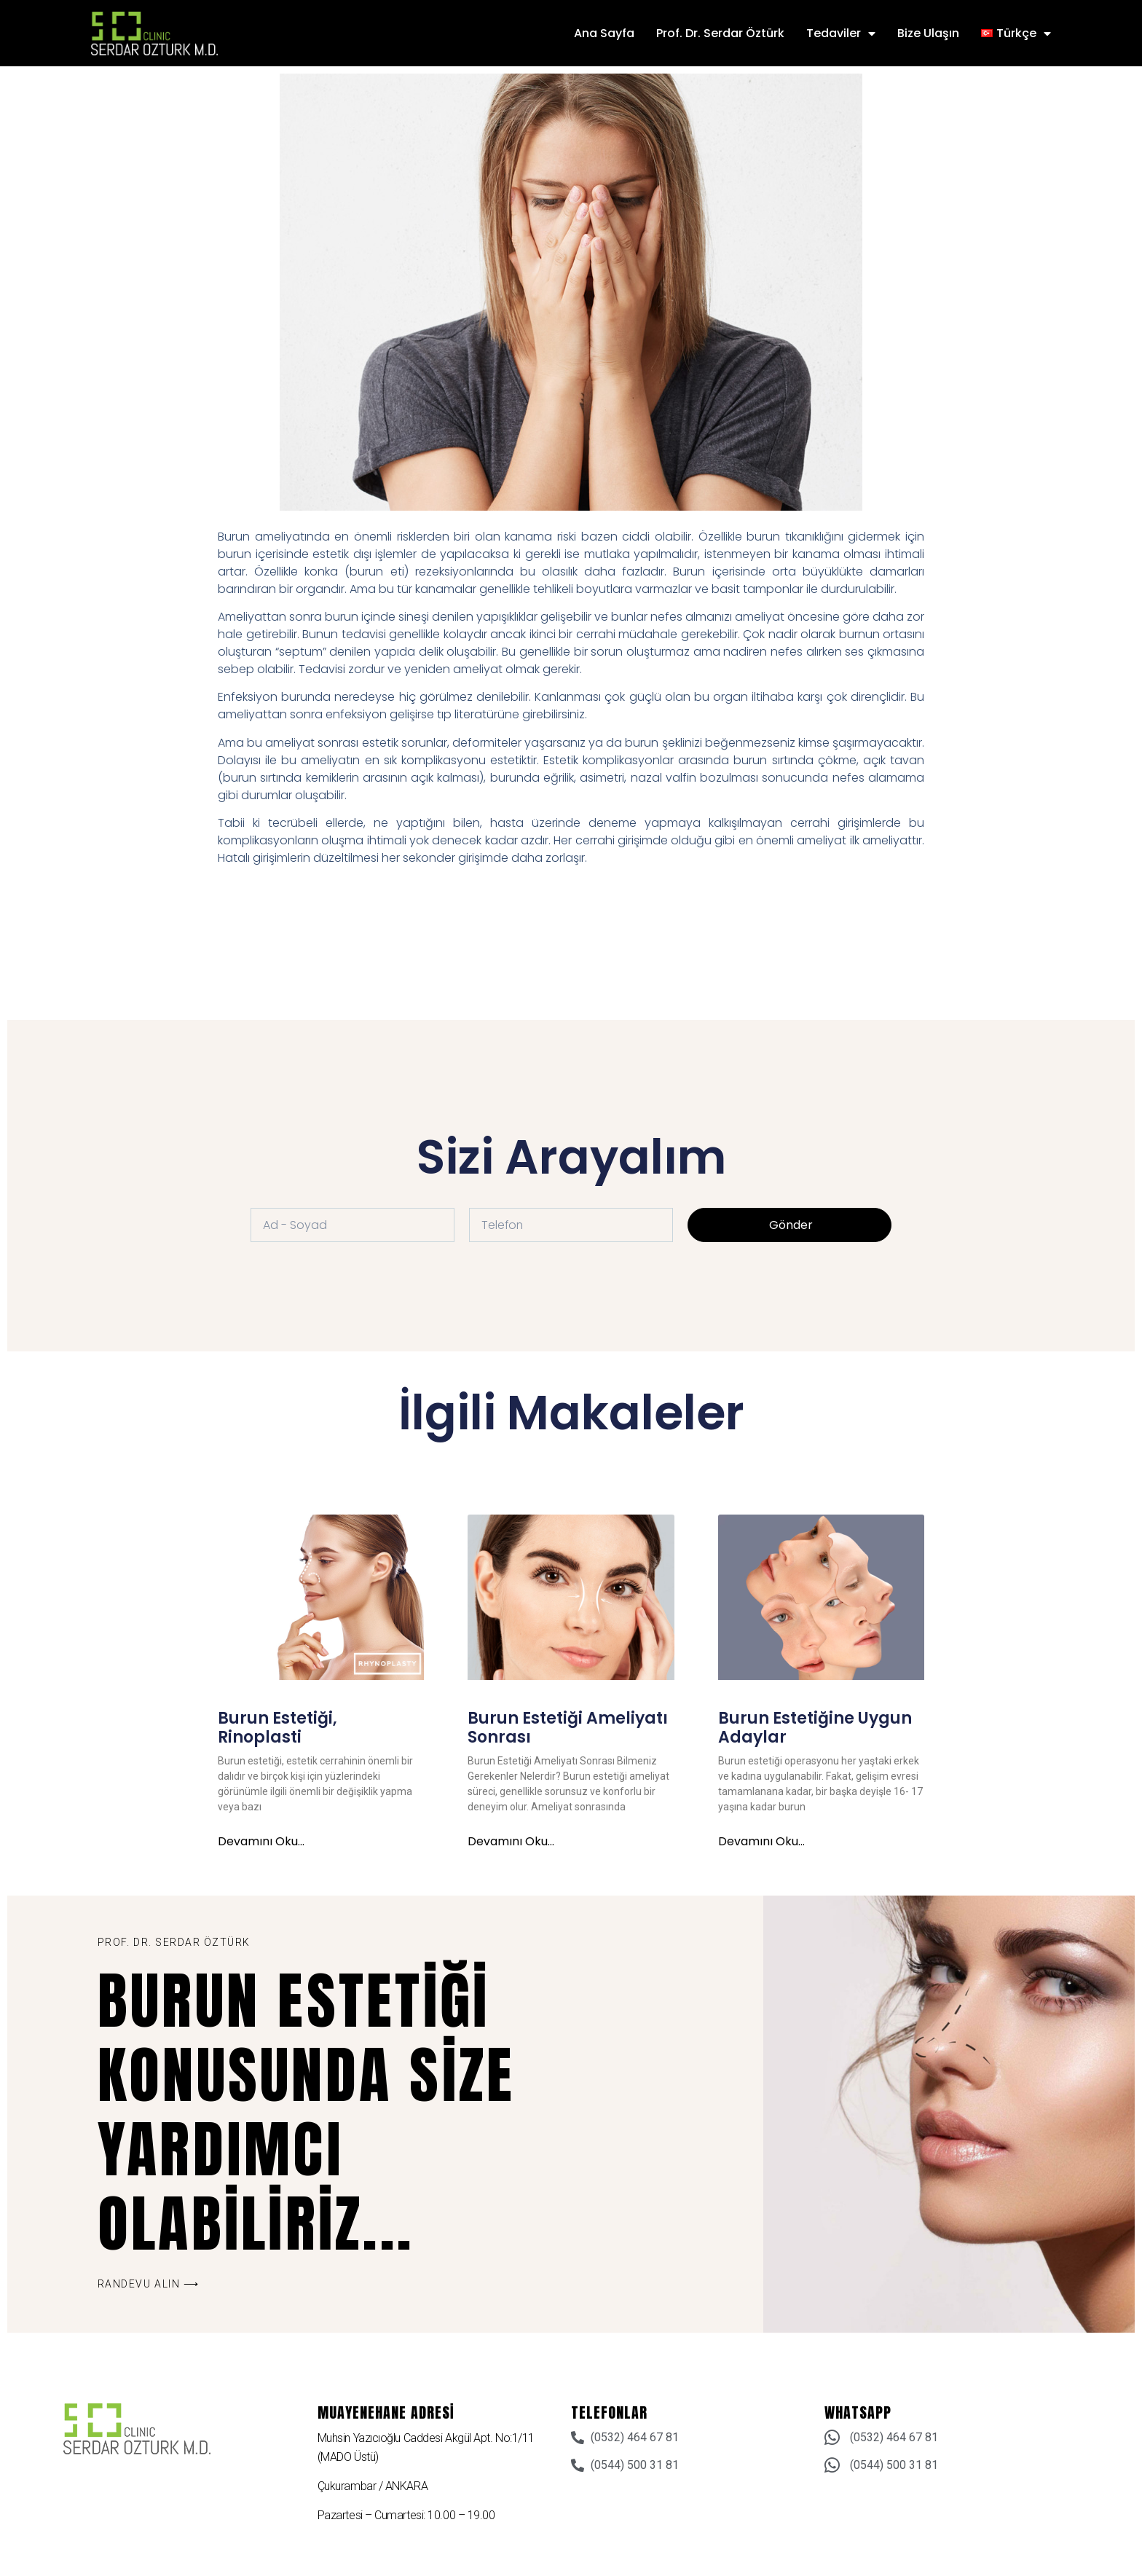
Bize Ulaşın (928, 33)
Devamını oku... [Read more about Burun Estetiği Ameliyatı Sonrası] (511, 1841)
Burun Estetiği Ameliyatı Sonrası (568, 1727)
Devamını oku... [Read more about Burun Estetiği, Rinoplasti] (261, 1841)
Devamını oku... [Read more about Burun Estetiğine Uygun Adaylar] (761, 1841)
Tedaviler (840, 33)
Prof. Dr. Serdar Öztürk (720, 33)
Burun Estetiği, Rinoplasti (277, 1727)
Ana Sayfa (604, 33)
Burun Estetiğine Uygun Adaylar (815, 1727)
